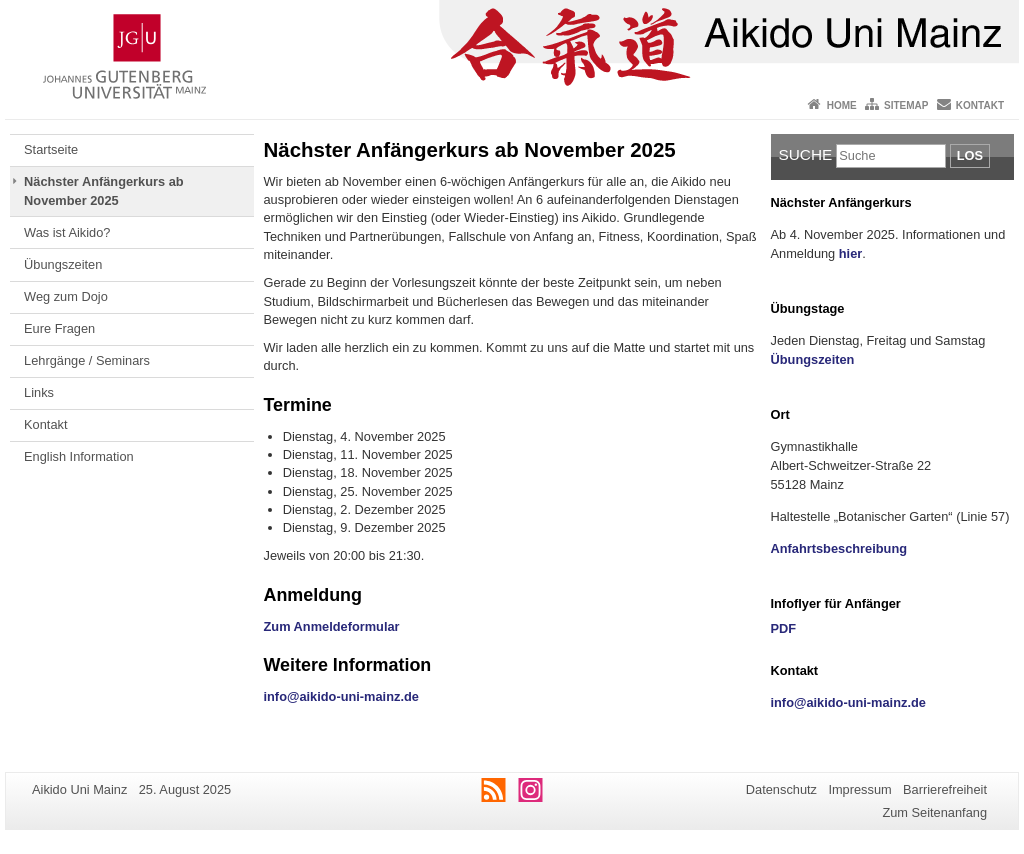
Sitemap (906, 105)
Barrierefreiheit (945, 789)
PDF (784, 628)
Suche (806, 154)
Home (842, 105)
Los (970, 155)
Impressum (859, 789)
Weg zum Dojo (66, 296)
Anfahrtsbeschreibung (839, 548)
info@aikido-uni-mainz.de (341, 696)
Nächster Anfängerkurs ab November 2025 (104, 190)
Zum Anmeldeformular (332, 626)
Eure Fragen (59, 328)
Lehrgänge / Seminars (87, 360)
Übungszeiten (63, 264)
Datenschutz (781, 789)
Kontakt (980, 105)
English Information (79, 456)
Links (39, 392)
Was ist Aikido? (67, 232)
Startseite (51, 149)
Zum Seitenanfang (934, 812)
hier (850, 253)
